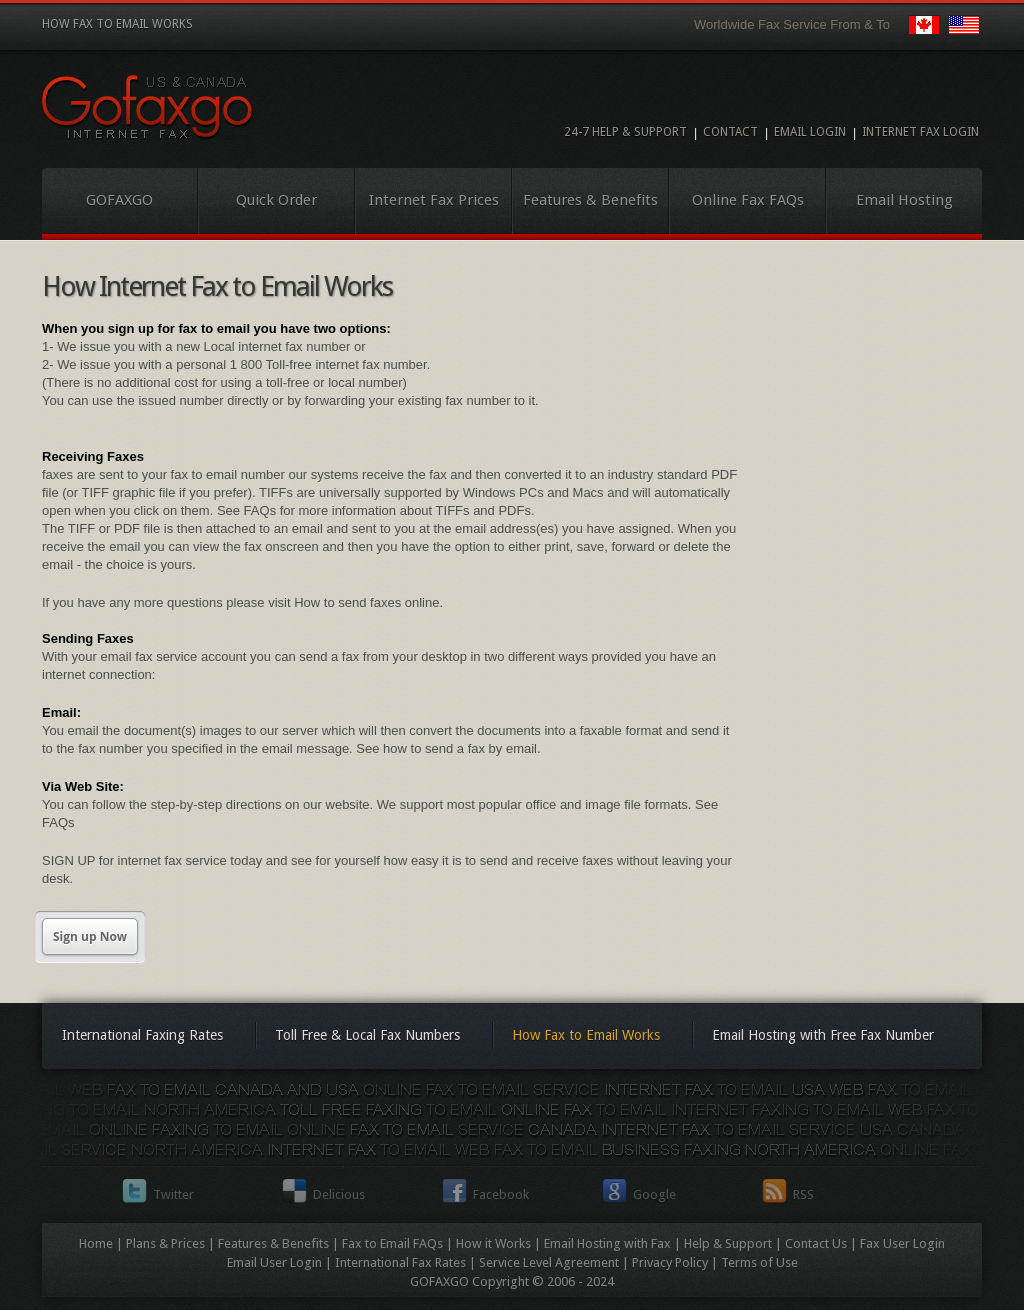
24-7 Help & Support (625, 132)
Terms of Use (759, 1262)
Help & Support (728, 1243)
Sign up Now (90, 936)
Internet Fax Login (920, 132)
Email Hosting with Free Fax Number (823, 1035)
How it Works (493, 1243)
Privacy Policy (670, 1262)
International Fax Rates (400, 1262)
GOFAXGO (119, 200)
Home (96, 1243)
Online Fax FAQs (748, 200)
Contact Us (816, 1243)
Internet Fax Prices (434, 200)
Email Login (810, 132)
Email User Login (274, 1262)
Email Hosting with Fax (607, 1243)
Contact (730, 132)
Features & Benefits (590, 200)
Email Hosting (904, 200)
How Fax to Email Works (586, 1035)
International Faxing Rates (142, 1035)
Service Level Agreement (549, 1262)
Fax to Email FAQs (392, 1243)
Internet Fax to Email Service (148, 107)
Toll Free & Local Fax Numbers (367, 1035)
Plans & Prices (165, 1243)
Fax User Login (902, 1243)
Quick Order (276, 200)
